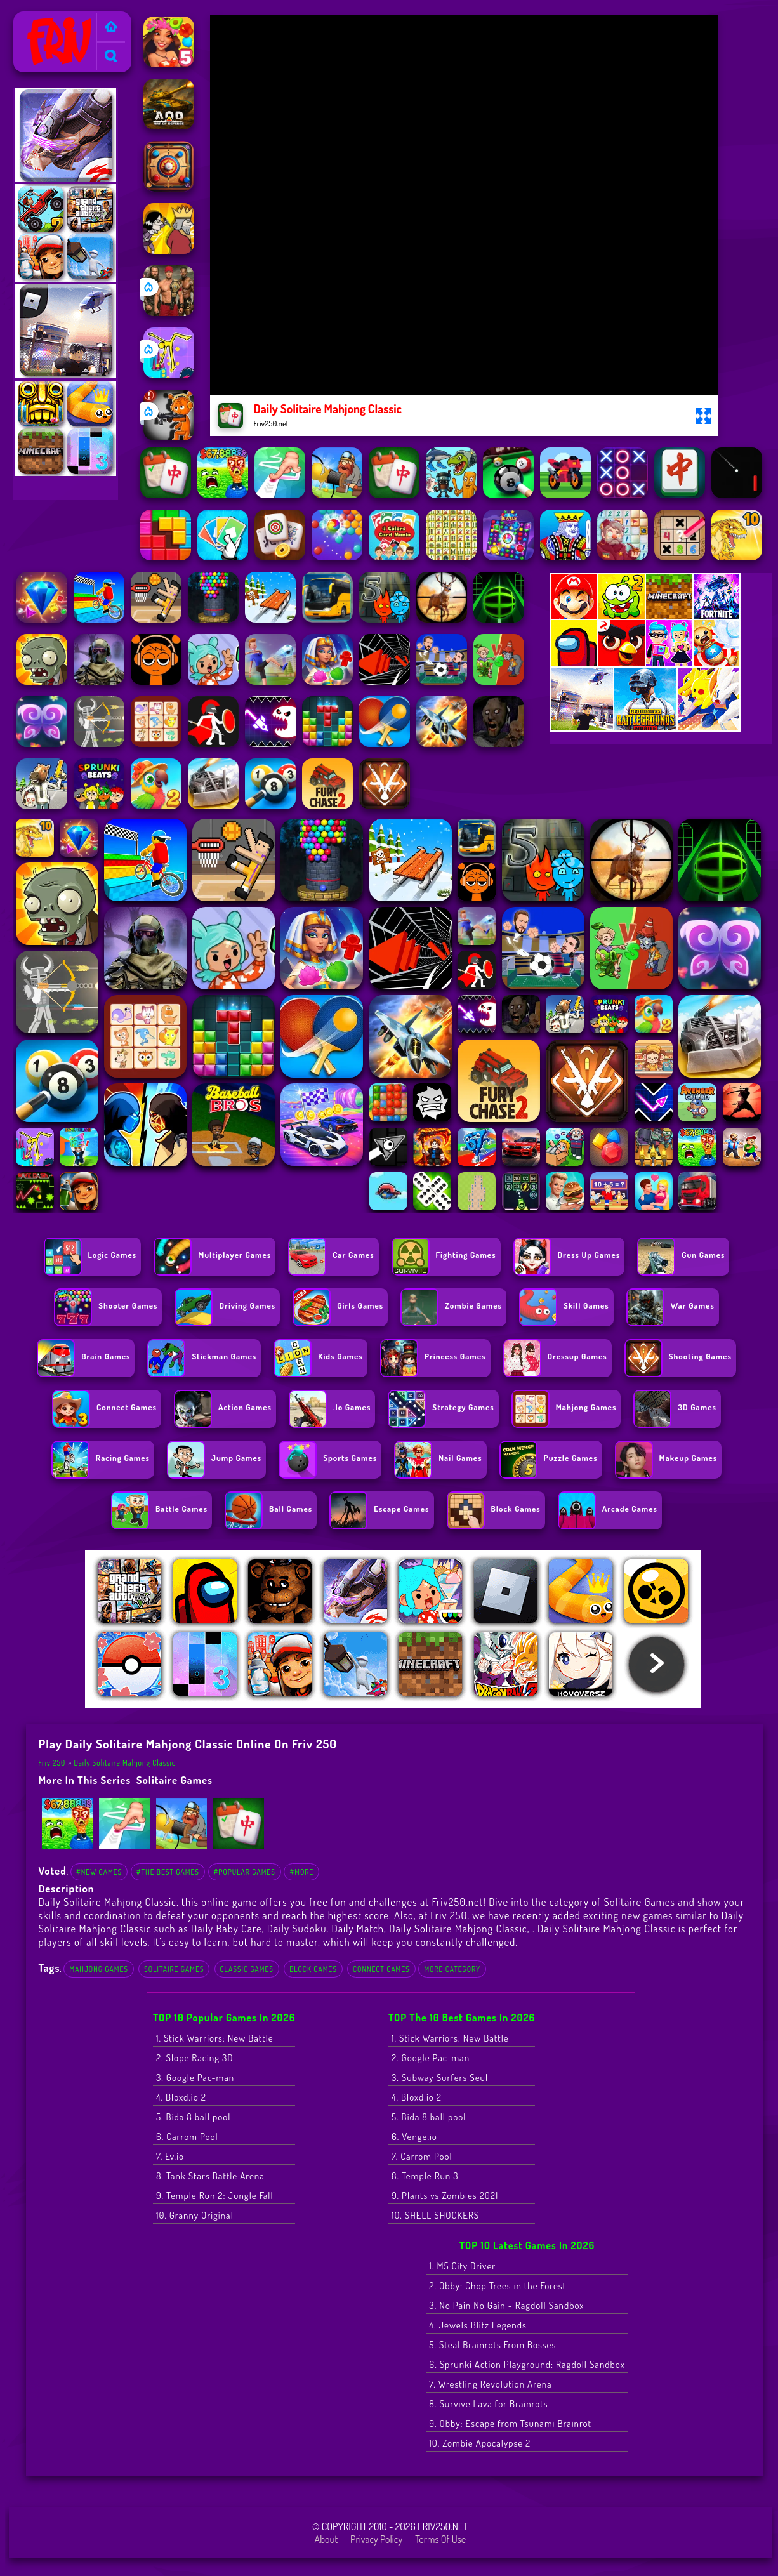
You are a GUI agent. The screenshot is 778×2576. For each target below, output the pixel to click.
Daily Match (357, 1928)
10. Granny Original (195, 2215)
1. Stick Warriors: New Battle (215, 2038)
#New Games (99, 1872)
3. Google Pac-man (195, 2077)
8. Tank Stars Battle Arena (210, 2176)
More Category (452, 1969)
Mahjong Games (98, 1969)
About (326, 2539)
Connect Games (381, 1969)
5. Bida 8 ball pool (193, 2117)
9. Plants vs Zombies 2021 (445, 2196)
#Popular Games (244, 1872)
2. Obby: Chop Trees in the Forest (497, 2286)
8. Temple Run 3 (425, 2176)
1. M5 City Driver (462, 2266)
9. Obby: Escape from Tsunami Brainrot (510, 2423)
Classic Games (247, 1969)
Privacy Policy (376, 2539)
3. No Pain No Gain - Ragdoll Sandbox (506, 2305)
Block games (313, 1969)
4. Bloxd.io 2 (181, 2097)
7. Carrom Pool (422, 2156)
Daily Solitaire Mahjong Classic (124, 1762)
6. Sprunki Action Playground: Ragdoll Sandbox (527, 2364)
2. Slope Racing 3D (195, 2058)
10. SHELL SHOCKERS (435, 2215)
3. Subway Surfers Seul (440, 2077)
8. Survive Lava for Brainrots (488, 2404)
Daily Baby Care (226, 1928)
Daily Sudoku (296, 1928)
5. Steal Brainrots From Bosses (492, 2345)
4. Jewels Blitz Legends (477, 2325)
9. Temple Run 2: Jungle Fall (215, 2196)
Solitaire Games (174, 1780)
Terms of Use (440, 2539)
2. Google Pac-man (431, 2058)
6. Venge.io (414, 2136)
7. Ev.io (170, 2156)
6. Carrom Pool (187, 2136)
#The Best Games (167, 1872)
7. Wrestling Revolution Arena (490, 2384)
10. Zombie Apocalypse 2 (480, 2443)
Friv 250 (35, 19)
